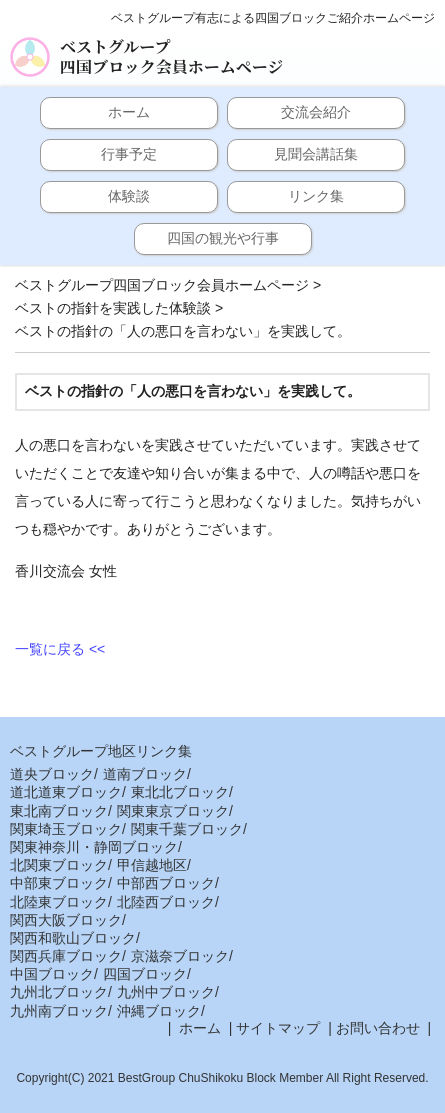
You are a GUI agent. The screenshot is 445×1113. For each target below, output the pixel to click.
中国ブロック (52, 974)
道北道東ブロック (66, 792)
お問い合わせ (378, 1028)
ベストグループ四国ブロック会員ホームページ (171, 57)
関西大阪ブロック (66, 920)
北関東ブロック (59, 865)
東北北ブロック (180, 792)
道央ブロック (52, 774)
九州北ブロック (59, 992)
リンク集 (316, 196)
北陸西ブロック (166, 902)
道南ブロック (145, 774)
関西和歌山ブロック (73, 938)
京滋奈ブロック (180, 956)
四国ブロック (145, 974)
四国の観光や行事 (223, 238)
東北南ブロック (59, 811)
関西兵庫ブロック (66, 956)
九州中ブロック (166, 992)
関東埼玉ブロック (66, 829)
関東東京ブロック (173, 811)
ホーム (129, 112)
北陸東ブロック (59, 902)
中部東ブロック (59, 883)
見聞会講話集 (316, 154)
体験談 (129, 196)
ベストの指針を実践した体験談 (113, 308)
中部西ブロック (166, 883)
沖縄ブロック (159, 1011)
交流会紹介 (316, 112)
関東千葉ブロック (187, 829)
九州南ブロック (59, 1011)
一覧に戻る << (60, 649)
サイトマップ (278, 1028)
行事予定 (129, 154)
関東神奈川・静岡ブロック (94, 847)
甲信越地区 (152, 865)
